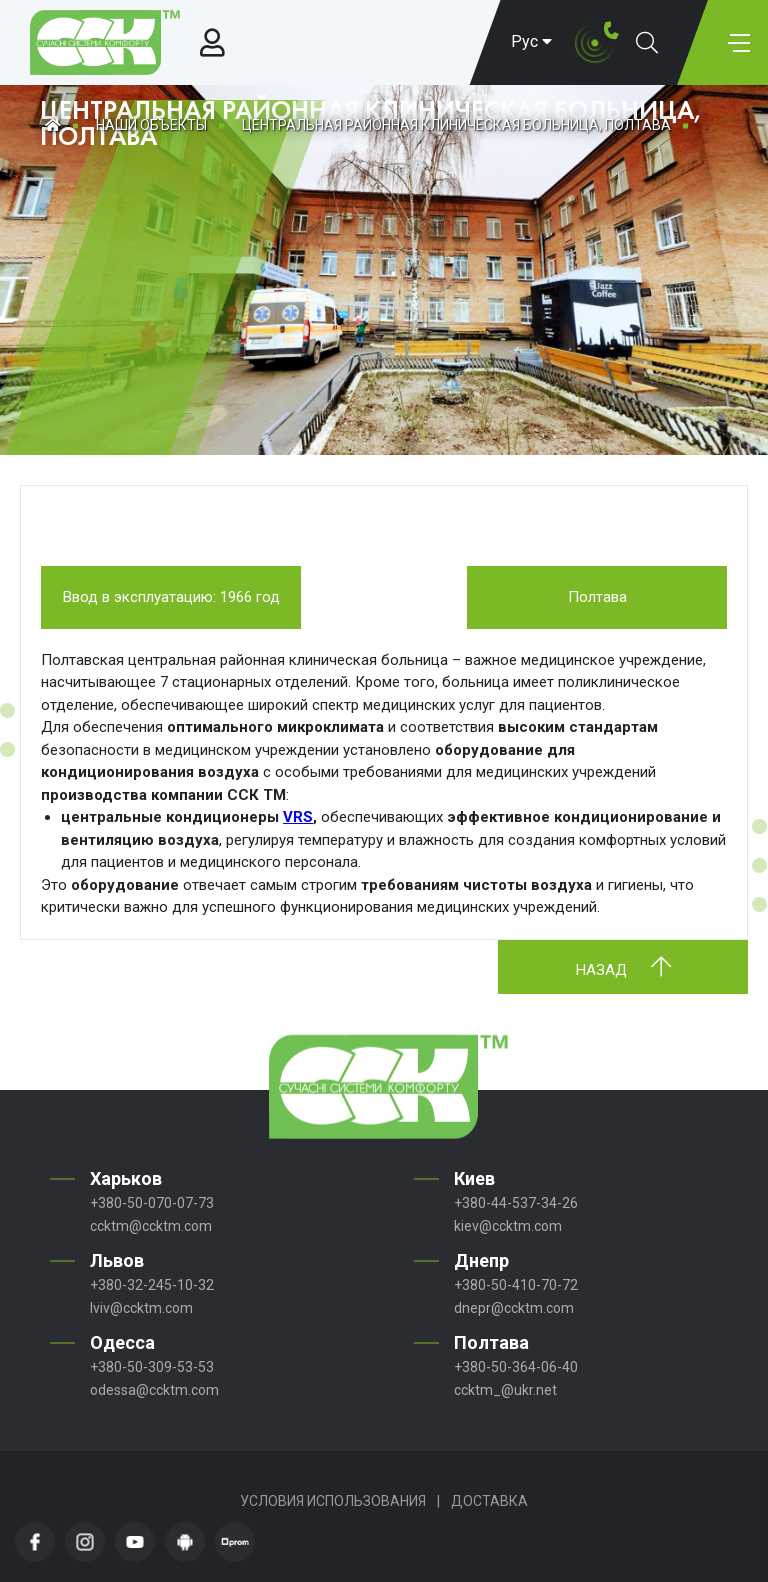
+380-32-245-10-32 (152, 1285)
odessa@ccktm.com (154, 1390)
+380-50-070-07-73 (152, 1203)
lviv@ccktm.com (141, 1308)
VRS (298, 817)
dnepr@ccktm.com (514, 1308)
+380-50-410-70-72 (516, 1285)
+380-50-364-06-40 (516, 1367)
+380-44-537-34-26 (516, 1203)
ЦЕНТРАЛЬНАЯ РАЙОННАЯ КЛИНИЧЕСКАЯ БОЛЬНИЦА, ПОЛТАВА (456, 125)
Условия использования (333, 1501)
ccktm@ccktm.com (151, 1226)
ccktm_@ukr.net (505, 1390)
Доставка (489, 1501)
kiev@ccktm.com (508, 1226)
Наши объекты (151, 125)
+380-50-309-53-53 (152, 1367)
